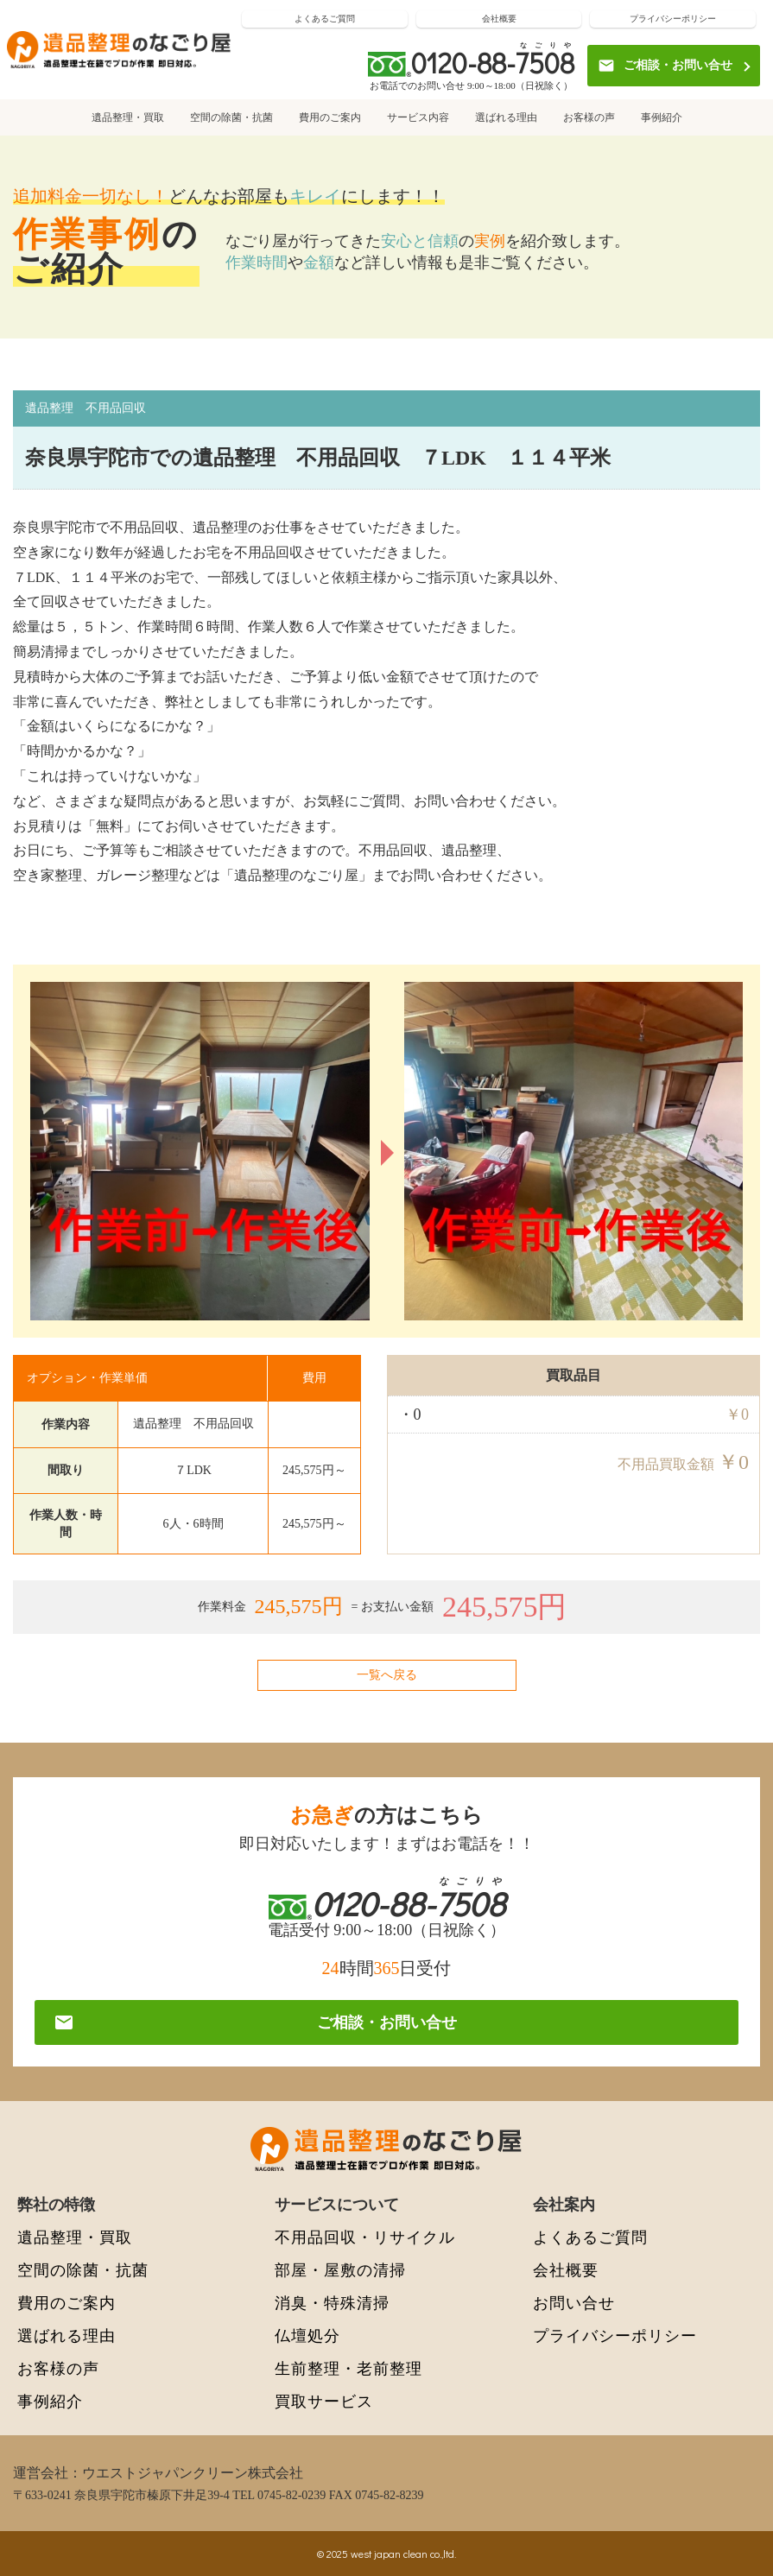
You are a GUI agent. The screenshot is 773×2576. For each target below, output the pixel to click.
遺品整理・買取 (128, 117)
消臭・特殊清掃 (332, 2302)
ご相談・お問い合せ (665, 65)
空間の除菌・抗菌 (231, 117)
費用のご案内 (330, 117)
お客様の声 (589, 117)
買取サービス (324, 2401)
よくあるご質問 (325, 18)
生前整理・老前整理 (348, 2368)
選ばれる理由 (506, 117)
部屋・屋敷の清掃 (340, 2270)
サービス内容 (418, 117)
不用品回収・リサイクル (365, 2237)
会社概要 (499, 18)
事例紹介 (661, 117)
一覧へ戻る (387, 1674)
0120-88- (492, 62)
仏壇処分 (307, 2335)
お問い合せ (574, 2302)
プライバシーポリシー (673, 18)
